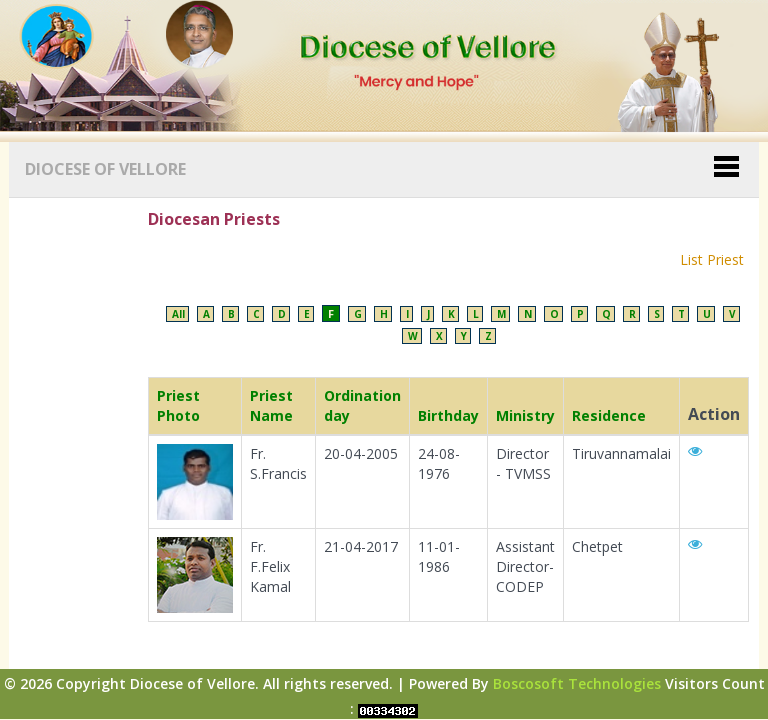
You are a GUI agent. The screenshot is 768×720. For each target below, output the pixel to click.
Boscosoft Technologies (577, 683)
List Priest (712, 259)
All (178, 314)
